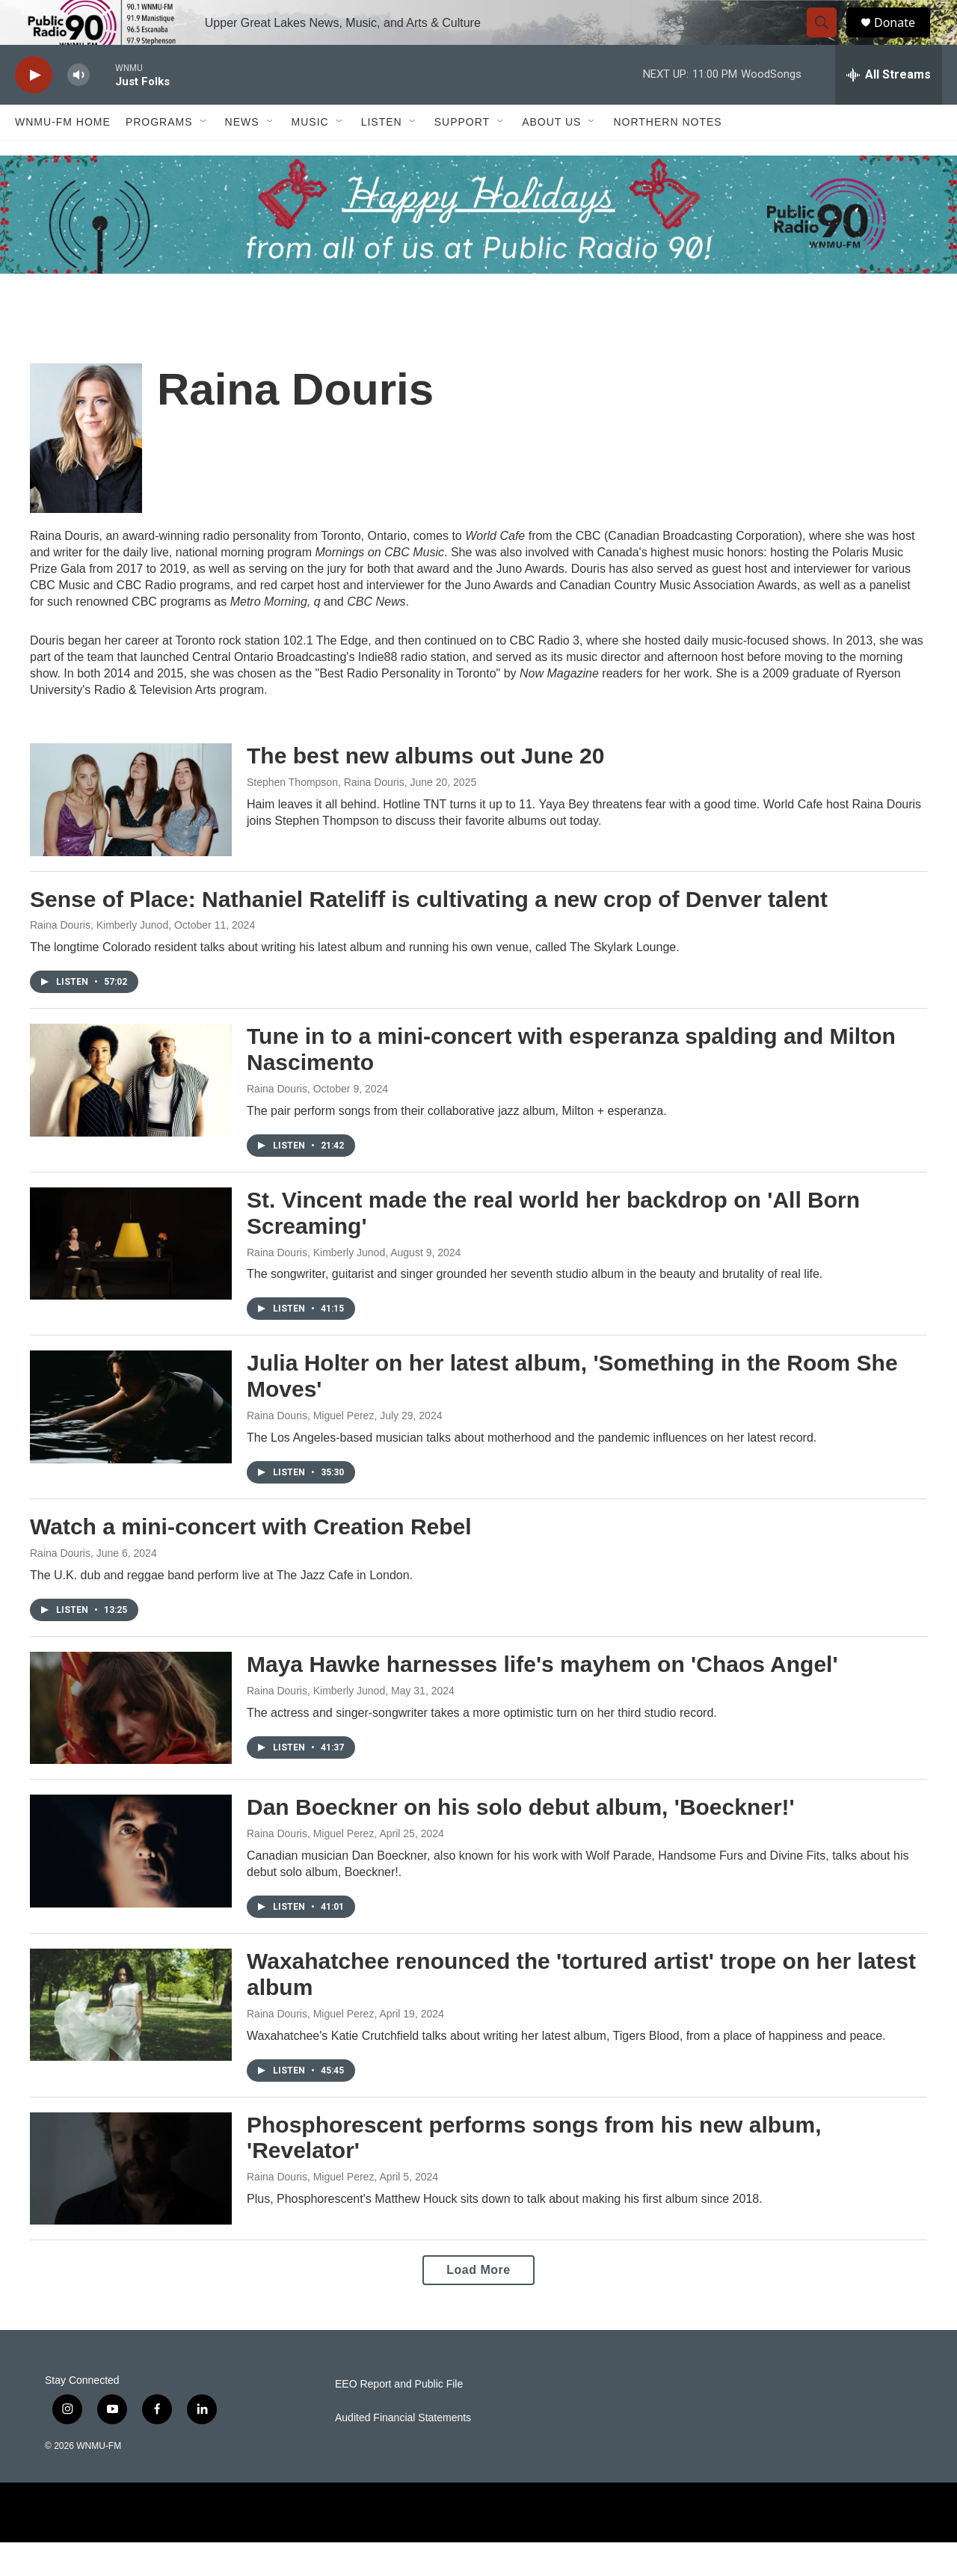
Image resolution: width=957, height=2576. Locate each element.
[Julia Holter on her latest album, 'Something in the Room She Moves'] (131, 1440)
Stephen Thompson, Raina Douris (325, 816)
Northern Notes (667, 156)
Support (462, 156)
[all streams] (888, 108)
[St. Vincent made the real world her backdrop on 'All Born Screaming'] (131, 1277)
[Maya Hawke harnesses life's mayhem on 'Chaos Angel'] (131, 1741)
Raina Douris (277, 1122)
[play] (34, 108)
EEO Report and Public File (399, 2417)
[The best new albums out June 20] (131, 833)
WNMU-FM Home (63, 156)
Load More (478, 2303)
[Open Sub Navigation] (204, 156)
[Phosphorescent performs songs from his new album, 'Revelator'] (131, 2202)
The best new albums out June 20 (425, 789)
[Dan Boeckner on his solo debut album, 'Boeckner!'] (131, 1884)
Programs (159, 156)
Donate (904, 39)
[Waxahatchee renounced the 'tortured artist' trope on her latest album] (131, 2038)
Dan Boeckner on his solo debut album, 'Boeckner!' (521, 1840)
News (242, 156)
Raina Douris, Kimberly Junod (99, 959)
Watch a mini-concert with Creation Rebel (251, 1560)
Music (310, 156)
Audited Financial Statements (403, 2451)
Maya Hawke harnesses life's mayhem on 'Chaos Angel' (542, 1697)
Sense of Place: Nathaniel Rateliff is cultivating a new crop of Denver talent (429, 932)
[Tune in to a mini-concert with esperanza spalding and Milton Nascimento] (131, 1113)
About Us (551, 156)
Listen (381, 156)
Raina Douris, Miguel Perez (310, 1449)
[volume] (78, 109)
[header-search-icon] (828, 40)
